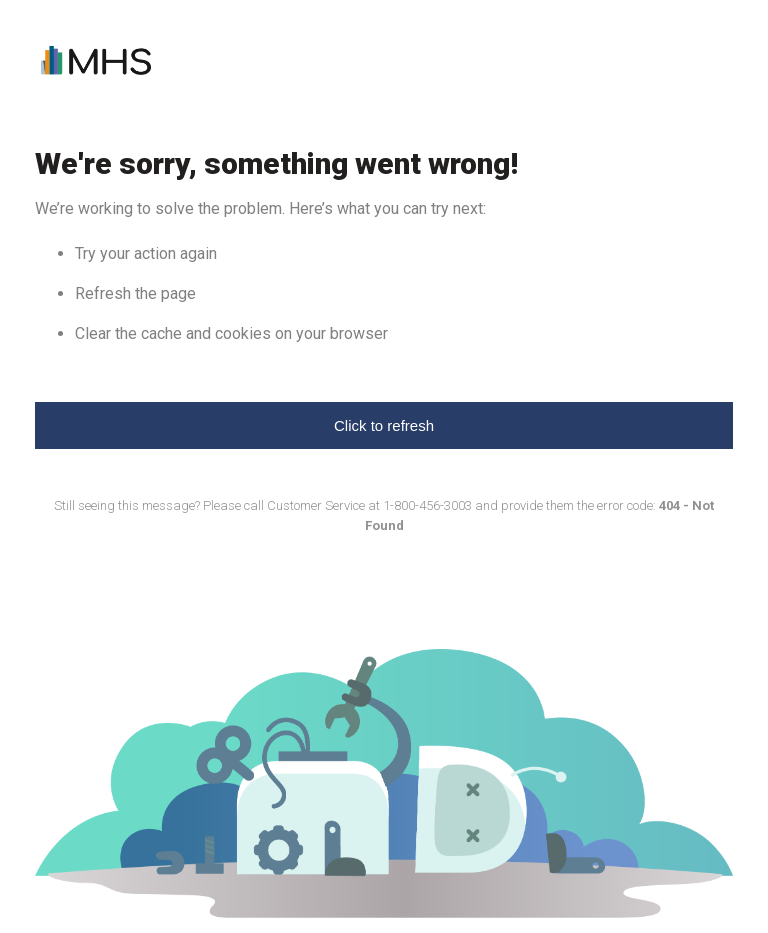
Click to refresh (384, 425)
